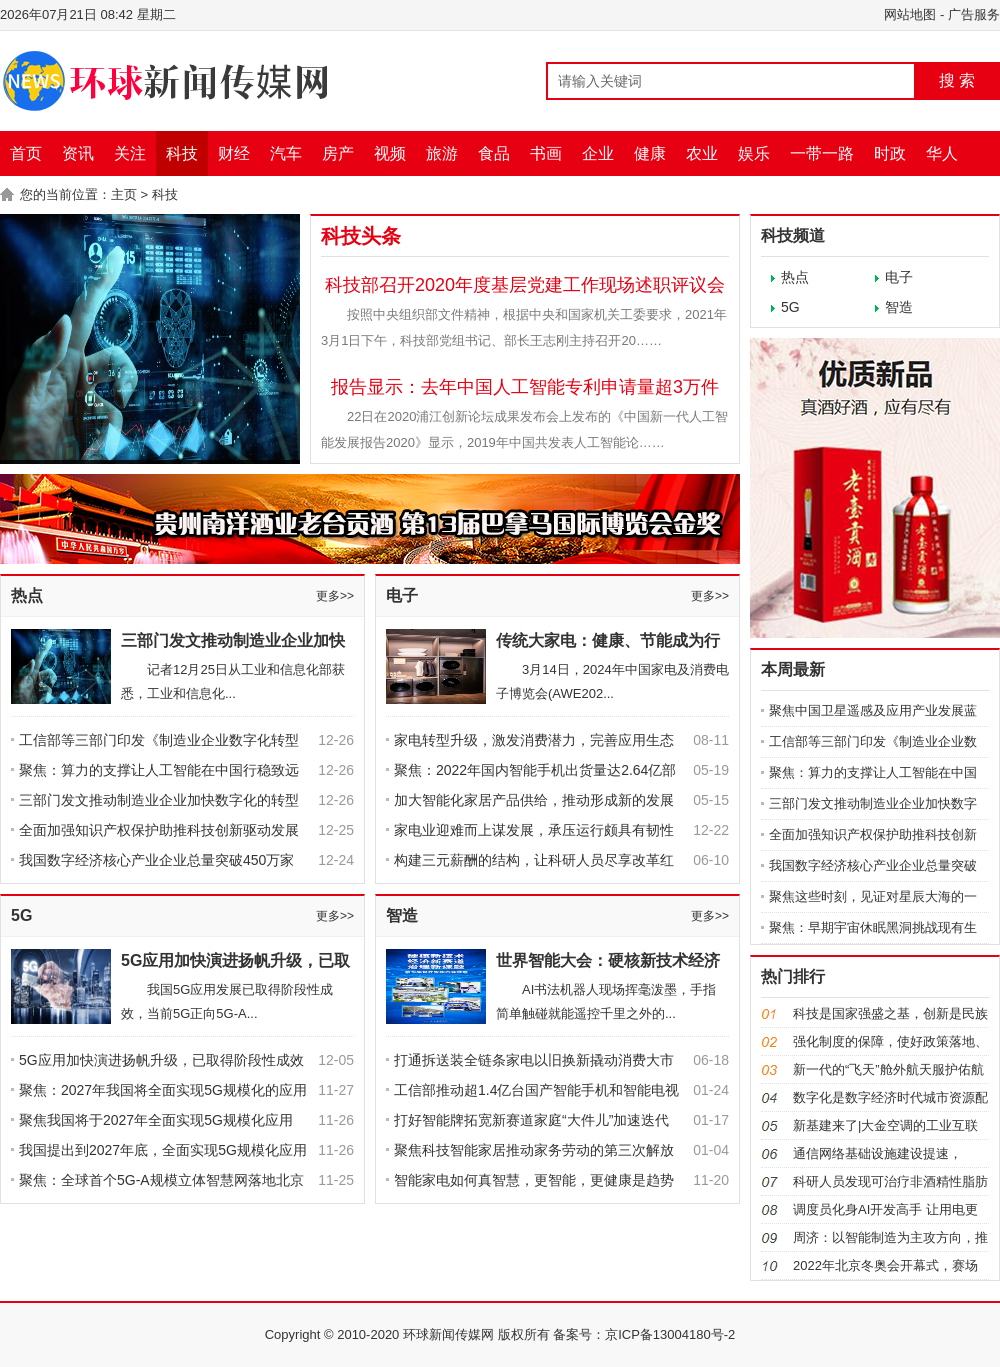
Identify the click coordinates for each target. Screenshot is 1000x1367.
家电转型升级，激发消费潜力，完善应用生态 (534, 740)
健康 (650, 153)
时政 (890, 153)
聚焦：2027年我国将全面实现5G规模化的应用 (163, 1090)
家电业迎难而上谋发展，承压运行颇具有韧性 (534, 830)
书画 (546, 153)
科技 (182, 153)
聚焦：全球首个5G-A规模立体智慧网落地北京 (161, 1180)
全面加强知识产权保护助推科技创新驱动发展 (159, 830)
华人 (942, 153)
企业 (598, 153)
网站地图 (910, 14)
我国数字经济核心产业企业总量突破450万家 (156, 860)
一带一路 (822, 153)
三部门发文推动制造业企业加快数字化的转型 (159, 800)
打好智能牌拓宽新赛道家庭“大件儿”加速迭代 (538, 1120)
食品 (494, 153)
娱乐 (754, 153)
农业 (702, 153)
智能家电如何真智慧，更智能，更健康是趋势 (534, 1180)
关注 (130, 153)
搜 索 (957, 80)
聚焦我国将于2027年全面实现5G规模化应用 (156, 1120)
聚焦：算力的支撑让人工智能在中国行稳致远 (159, 770)
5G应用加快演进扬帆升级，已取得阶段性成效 (161, 1060)
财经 (234, 153)
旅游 (442, 153)
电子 (402, 595)
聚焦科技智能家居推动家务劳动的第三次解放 (534, 1150)
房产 (338, 153)
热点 (27, 595)
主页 (124, 194)
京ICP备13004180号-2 (670, 1334)
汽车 (286, 153)
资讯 (78, 153)
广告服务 (974, 14)
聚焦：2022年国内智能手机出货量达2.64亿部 (535, 770)
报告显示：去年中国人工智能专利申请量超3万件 (525, 387)
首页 (26, 153)
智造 (402, 915)
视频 (390, 153)
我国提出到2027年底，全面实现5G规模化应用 (163, 1150)
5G (21, 915)
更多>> (335, 596)
